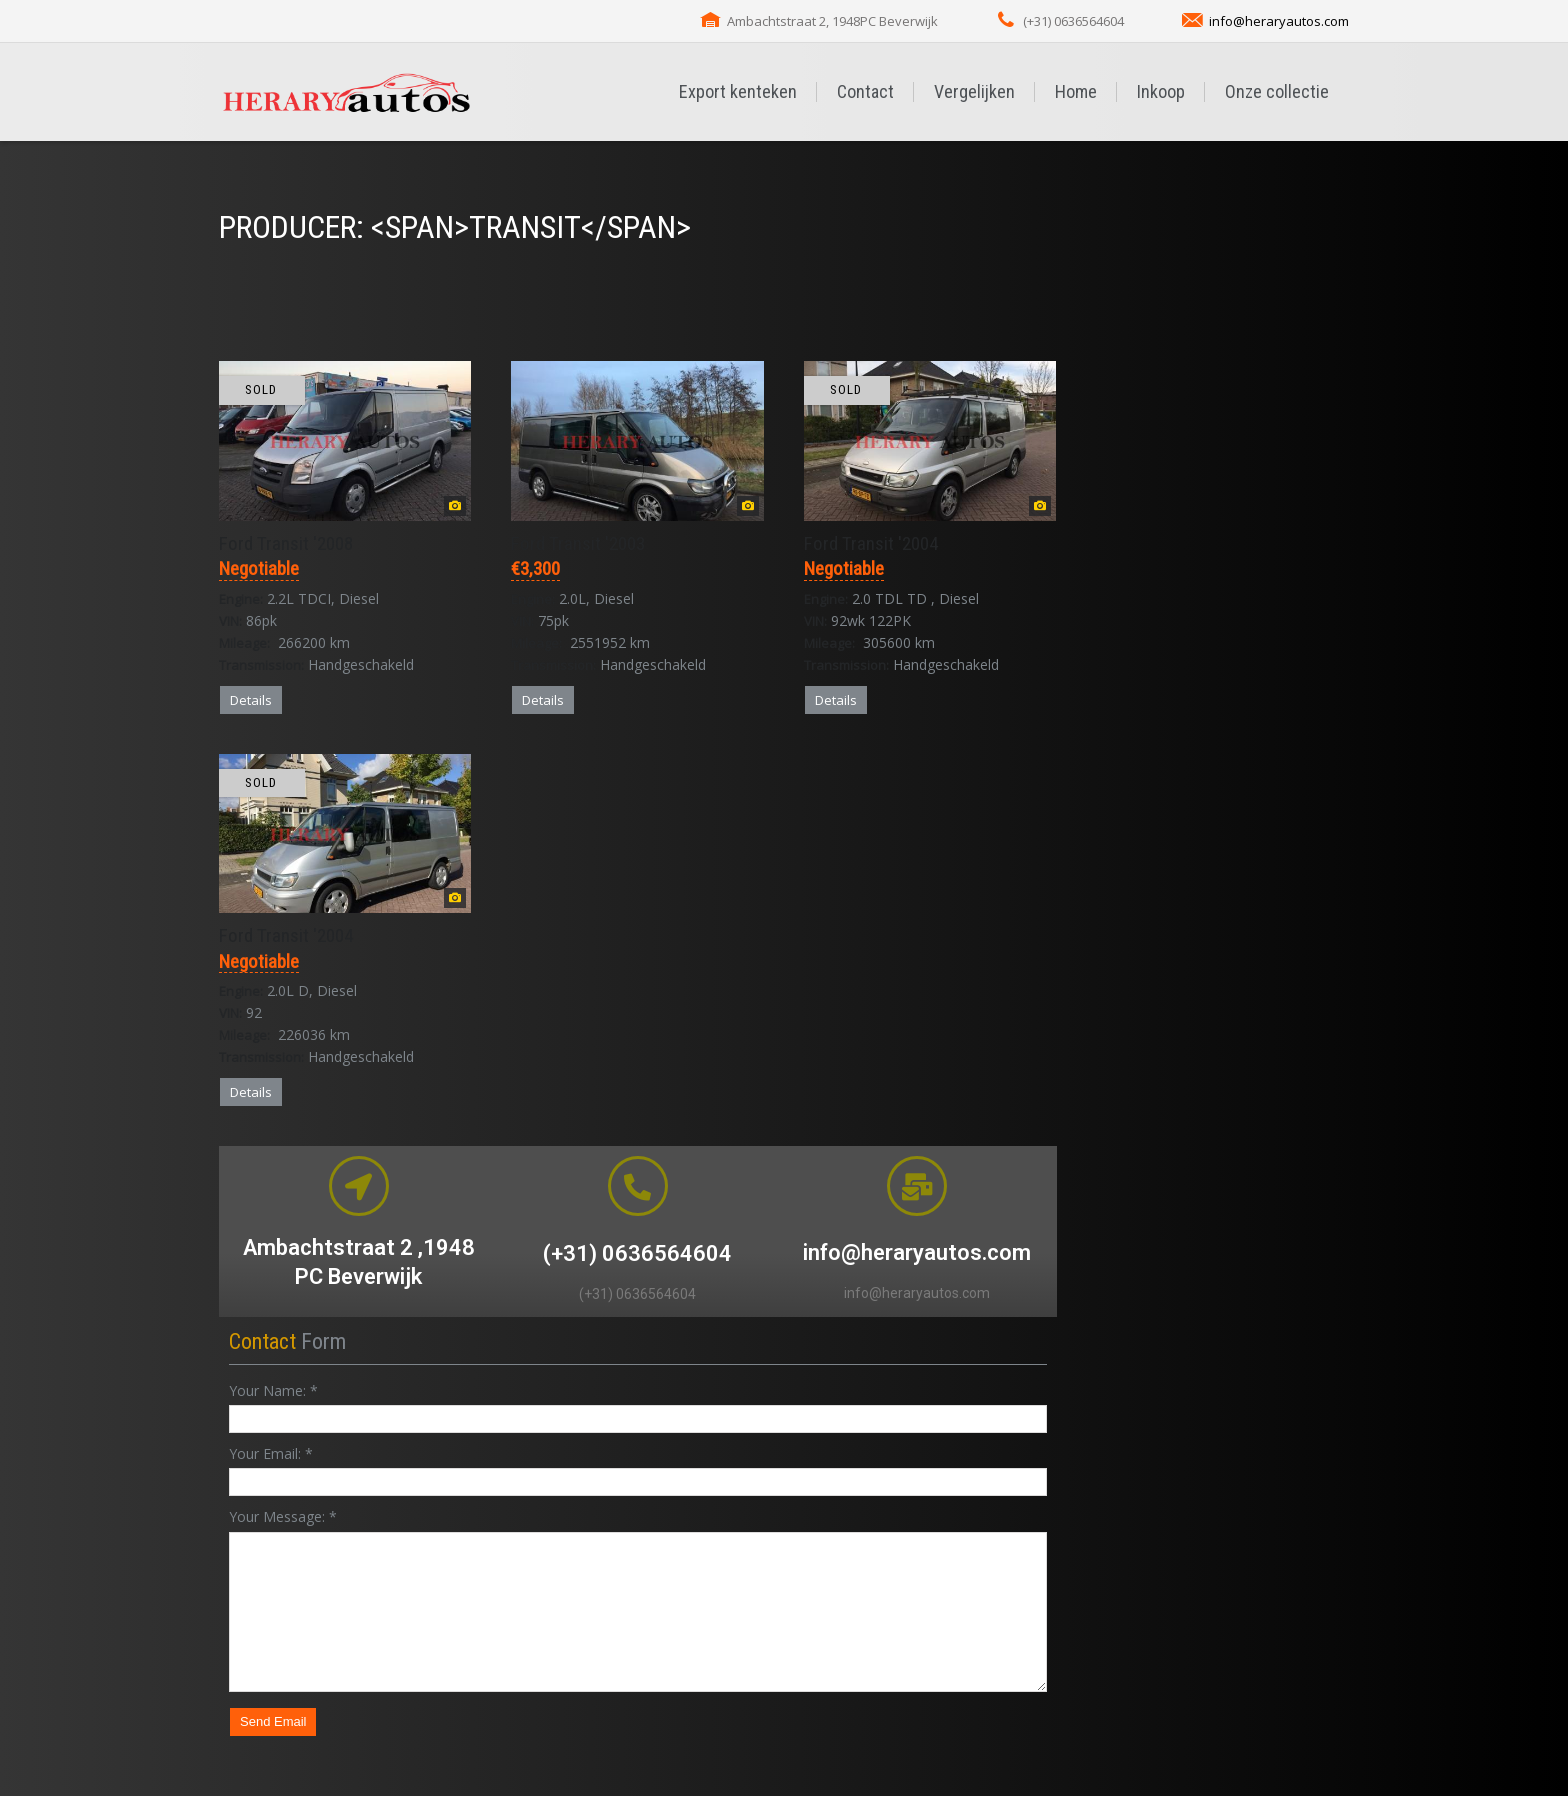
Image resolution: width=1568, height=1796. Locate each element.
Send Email (273, 1721)
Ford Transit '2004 (871, 543)
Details (251, 700)
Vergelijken (974, 91)
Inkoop (1161, 91)
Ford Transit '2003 (578, 543)
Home (1076, 91)
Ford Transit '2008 (286, 543)
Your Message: (283, 1516)
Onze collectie (1277, 91)
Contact (865, 91)
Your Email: (271, 1453)
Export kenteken (738, 91)
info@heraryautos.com (1279, 21)
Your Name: (273, 1390)
